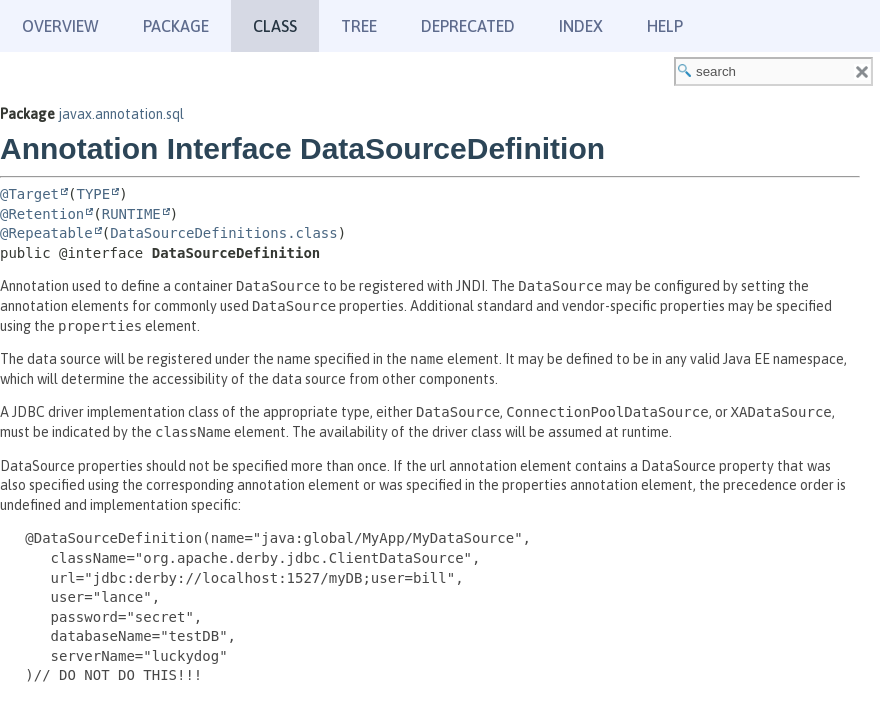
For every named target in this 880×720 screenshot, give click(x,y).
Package (176, 26)
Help (665, 26)
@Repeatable (46, 233)
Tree (359, 26)
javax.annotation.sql (121, 114)
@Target (29, 194)
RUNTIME (131, 214)
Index (581, 26)
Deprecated (468, 26)
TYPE (93, 194)
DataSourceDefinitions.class (224, 233)
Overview (60, 26)
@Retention (42, 214)
